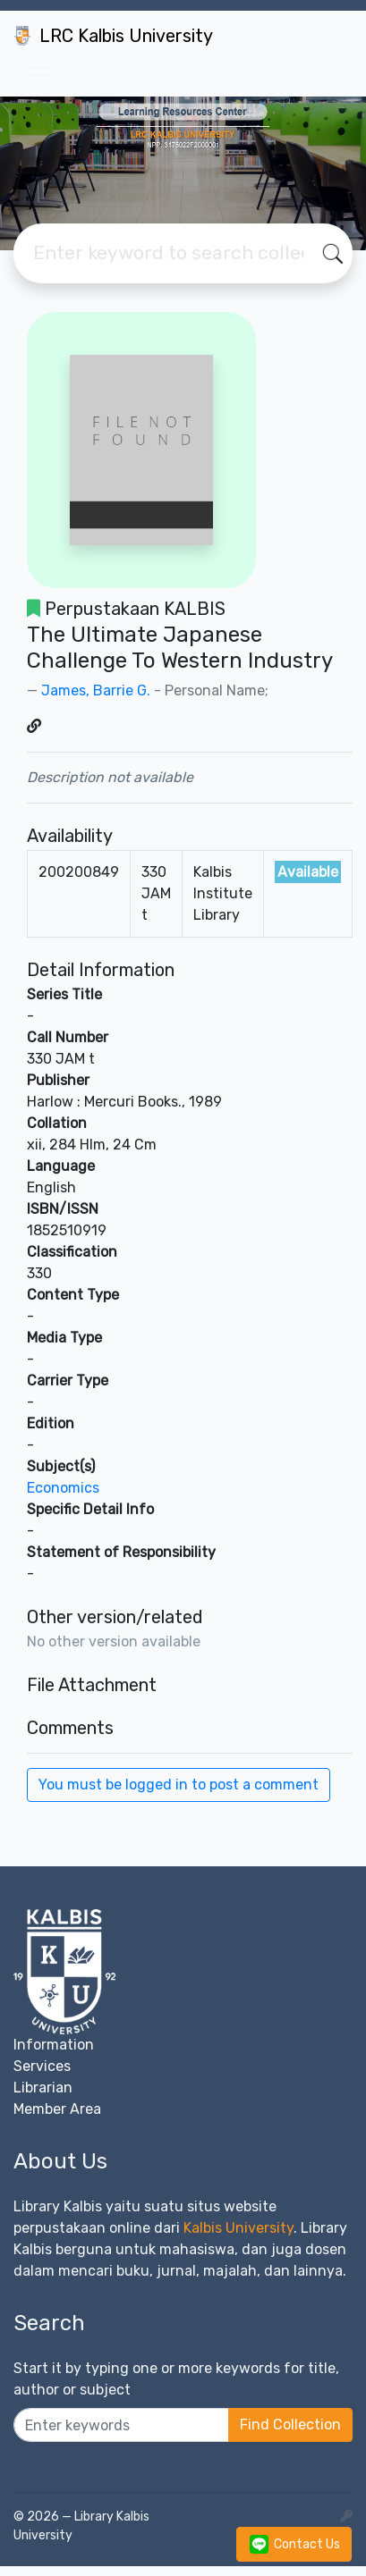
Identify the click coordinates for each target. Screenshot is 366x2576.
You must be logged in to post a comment (178, 1784)
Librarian (42, 2087)
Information (53, 2044)
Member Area (57, 2108)
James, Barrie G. (95, 690)
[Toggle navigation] (39, 71)
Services (42, 2066)
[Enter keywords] (121, 2425)
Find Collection (290, 2424)
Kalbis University (238, 2227)
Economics (63, 1487)
